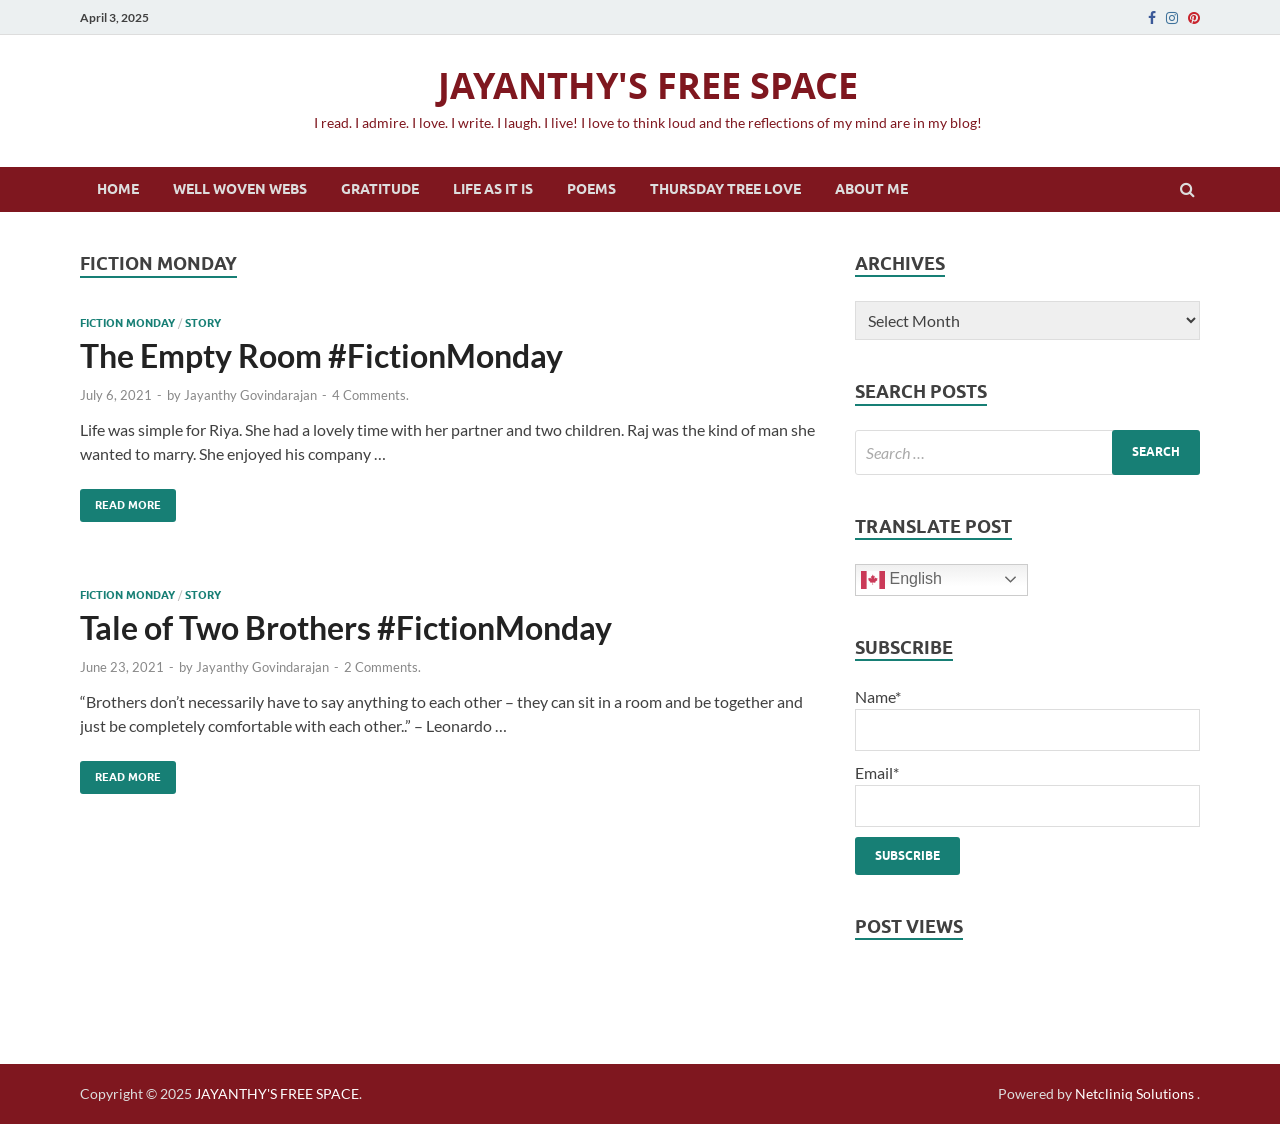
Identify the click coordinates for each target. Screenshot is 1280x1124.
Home (118, 189)
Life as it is (493, 189)
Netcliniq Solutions (1134, 1093)
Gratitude (380, 189)
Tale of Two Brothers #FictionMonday (346, 627)
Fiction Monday (127, 323)
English (901, 580)
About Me (871, 189)
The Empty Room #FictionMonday (321, 355)
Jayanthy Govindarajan (250, 395)
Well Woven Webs (240, 189)
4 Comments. (370, 395)
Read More (120, 500)
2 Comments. (382, 667)
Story (203, 323)
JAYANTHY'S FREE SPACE (648, 85)
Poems (591, 189)
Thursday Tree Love (725, 189)
